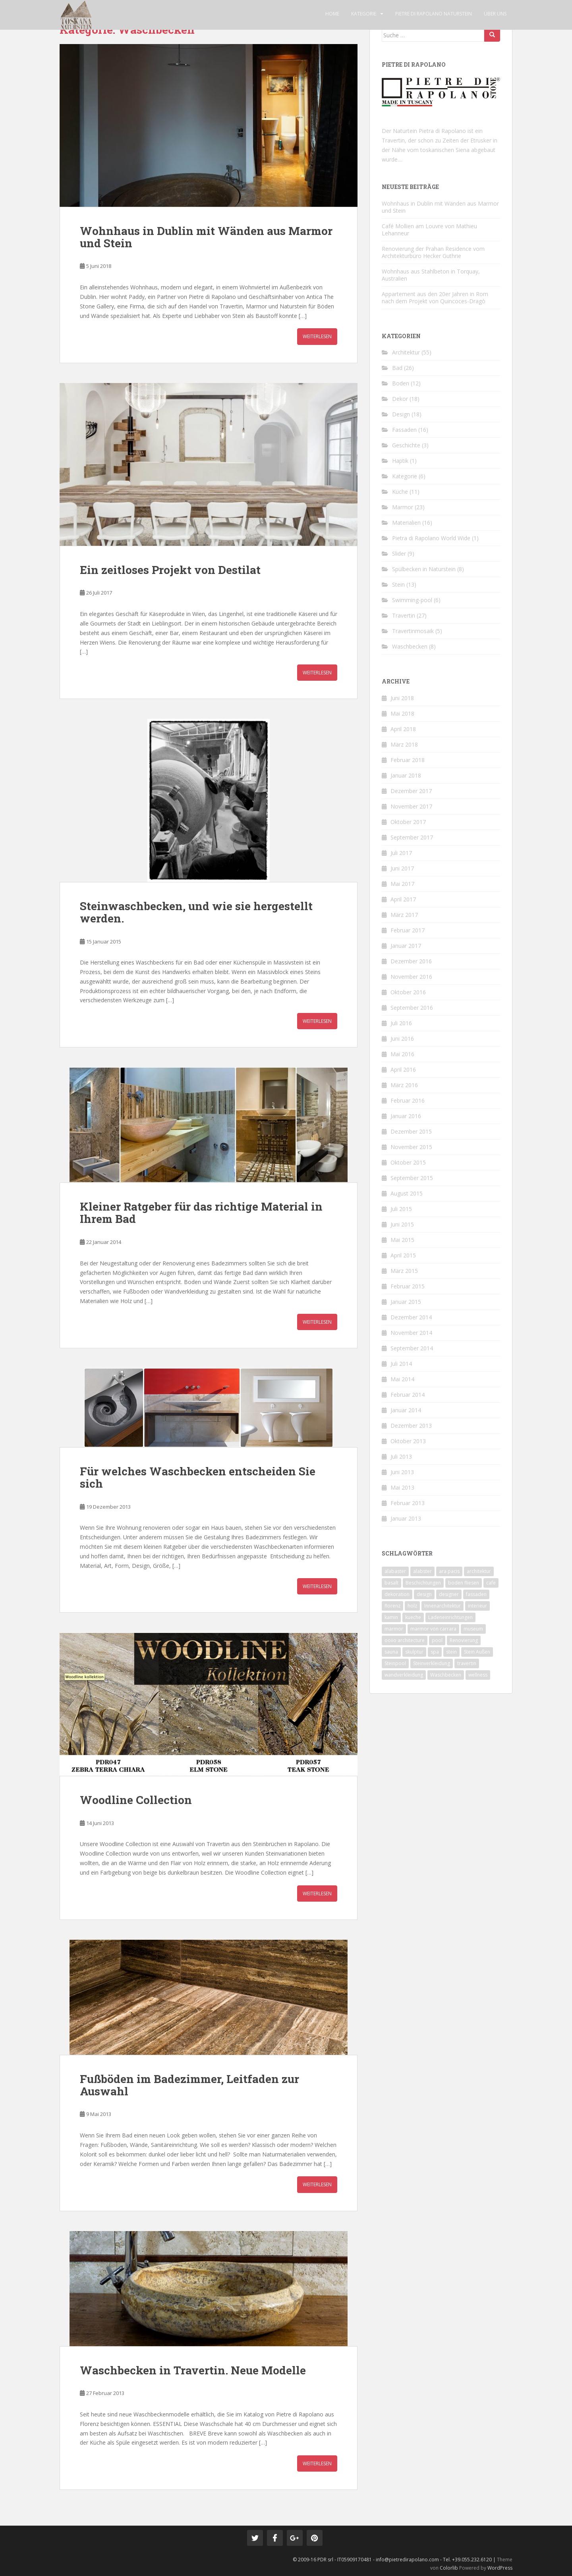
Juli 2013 (401, 1456)
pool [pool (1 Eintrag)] (437, 1640)
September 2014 (411, 1348)
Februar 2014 (407, 1394)
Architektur (406, 352)
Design (401, 414)
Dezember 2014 (411, 1317)
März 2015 (404, 1271)
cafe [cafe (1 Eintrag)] (491, 1582)
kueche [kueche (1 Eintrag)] (413, 1617)
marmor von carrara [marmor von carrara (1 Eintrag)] (433, 1628)
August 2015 (406, 1193)
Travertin (403, 615)
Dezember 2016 (411, 961)
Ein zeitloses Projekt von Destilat (170, 569)
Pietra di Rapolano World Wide (431, 538)
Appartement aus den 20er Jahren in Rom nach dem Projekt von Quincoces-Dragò (435, 297)
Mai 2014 (402, 1379)
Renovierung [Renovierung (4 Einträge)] (464, 1640)
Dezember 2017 (411, 791)
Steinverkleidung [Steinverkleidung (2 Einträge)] (431, 1663)
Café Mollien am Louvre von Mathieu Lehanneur (429, 229)
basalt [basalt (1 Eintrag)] (391, 1582)
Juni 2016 (402, 1038)
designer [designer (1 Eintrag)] (449, 1594)
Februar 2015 (407, 1286)
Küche (400, 491)
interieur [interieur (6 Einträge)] (477, 1605)
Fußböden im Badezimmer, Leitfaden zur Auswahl (189, 2085)
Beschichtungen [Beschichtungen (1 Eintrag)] (423, 1582)
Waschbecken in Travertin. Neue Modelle (193, 2370)
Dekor (400, 398)
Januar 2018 (405, 775)
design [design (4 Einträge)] (424, 1594)
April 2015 (403, 1255)
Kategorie (363, 13)
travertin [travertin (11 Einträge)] (466, 1663)
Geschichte (406, 445)
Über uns (495, 13)
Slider (399, 553)
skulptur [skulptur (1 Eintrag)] (414, 1651)
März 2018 (404, 744)
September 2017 (411, 837)
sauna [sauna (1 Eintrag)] (391, 1651)
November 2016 (411, 976)
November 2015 (411, 1147)
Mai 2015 (402, 1240)
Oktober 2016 (408, 992)
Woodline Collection (136, 1799)
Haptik (400, 460)
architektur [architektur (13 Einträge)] (479, 1571)
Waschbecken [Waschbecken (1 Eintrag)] (445, 1674)
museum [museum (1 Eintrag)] (473, 1628)
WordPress (499, 2567)
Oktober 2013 (408, 1441)
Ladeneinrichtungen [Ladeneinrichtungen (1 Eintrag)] (450, 1617)
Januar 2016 (405, 1116)
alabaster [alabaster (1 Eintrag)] (395, 1571)
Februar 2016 (407, 1100)
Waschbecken (409, 646)
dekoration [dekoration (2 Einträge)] (397, 1594)
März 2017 (404, 914)
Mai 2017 (402, 884)
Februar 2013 (407, 1503)
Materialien (406, 522)
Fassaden (404, 429)
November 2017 (411, 806)
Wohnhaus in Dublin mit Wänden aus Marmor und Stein (206, 236)
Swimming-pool (412, 600)
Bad (397, 368)
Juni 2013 (402, 1472)
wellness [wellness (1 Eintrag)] (477, 1674)
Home (332, 13)
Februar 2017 (407, 930)
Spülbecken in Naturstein (424, 569)
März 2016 (404, 1085)
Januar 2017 (405, 945)
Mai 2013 (402, 1487)
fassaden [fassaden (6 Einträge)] (476, 1594)
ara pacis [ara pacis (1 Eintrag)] (449, 1571)
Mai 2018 (402, 713)
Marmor (402, 507)
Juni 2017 (402, 868)
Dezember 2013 (411, 1425)
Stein (398, 584)
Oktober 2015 (408, 1162)
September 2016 (411, 1007)
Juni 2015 (402, 1224)
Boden (400, 383)
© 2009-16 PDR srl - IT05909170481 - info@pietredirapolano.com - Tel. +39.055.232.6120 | (395, 2559)
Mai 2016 (402, 1054)
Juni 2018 (402, 698)
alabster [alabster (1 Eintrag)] (422, 1571)
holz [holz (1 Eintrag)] (412, 1605)
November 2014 (411, 1332)
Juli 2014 (401, 1363)
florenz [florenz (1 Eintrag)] (392, 1605)
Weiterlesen (317, 336)
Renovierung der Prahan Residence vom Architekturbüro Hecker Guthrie (433, 252)
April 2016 (403, 1069)
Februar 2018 (407, 760)
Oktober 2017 (408, 822)
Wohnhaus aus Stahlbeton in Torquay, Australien (431, 275)
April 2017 (403, 899)
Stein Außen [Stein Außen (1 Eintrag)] (477, 1651)
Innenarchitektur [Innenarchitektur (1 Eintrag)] (442, 1605)
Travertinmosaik (413, 631)
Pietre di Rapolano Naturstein (433, 13)
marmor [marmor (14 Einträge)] (394, 1628)
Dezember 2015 (411, 1131)
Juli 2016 (401, 1023)
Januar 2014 (405, 1410)
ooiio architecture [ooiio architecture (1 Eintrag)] (405, 1640)
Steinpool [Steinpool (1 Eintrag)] (395, 1663)
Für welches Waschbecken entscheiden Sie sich (197, 1477)
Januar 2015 (405, 1301)
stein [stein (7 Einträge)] (451, 1651)
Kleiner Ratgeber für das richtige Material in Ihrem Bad (201, 1212)
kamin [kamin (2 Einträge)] (391, 1617)
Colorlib (449, 2567)
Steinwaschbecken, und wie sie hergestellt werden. (196, 912)
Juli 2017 (401, 853)
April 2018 (403, 729)
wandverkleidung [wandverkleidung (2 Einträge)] (404, 1674)
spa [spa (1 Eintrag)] (435, 1651)
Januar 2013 (405, 1518)
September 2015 (411, 1178)
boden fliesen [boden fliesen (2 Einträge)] (463, 1582)
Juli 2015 (401, 1209)
